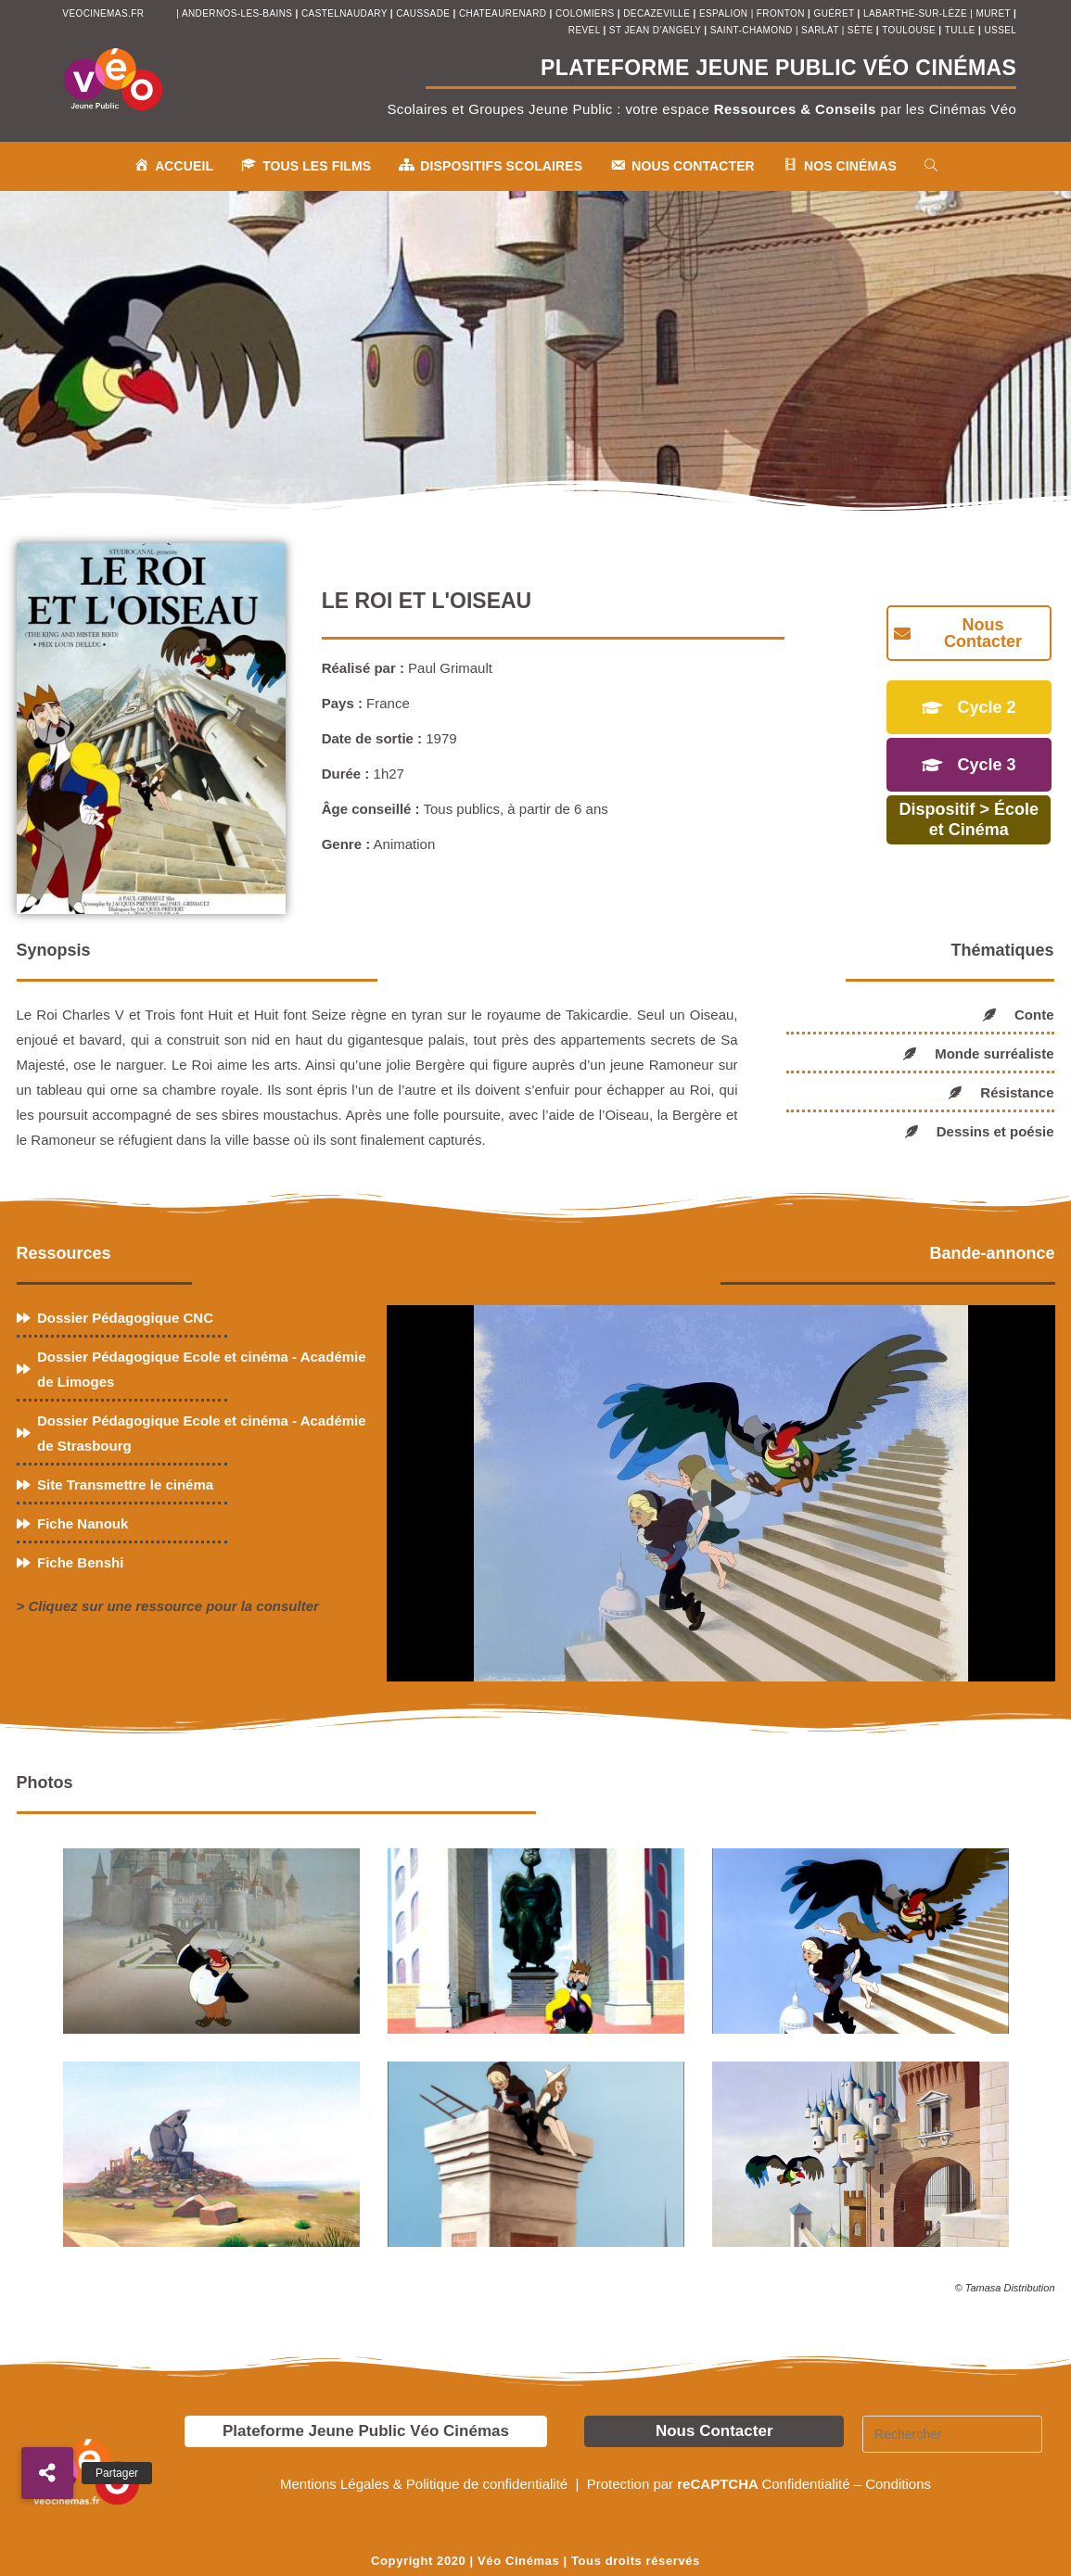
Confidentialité (805, 2484)
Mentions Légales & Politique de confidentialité (425, 2484)
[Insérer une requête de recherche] (952, 2434)
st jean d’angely (656, 30)
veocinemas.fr (103, 13)
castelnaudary (345, 13)
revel (584, 30)
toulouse (910, 30)
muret (994, 13)
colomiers (585, 13)
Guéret (833, 13)
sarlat (819, 30)
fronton (781, 13)
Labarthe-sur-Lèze (915, 13)
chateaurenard (504, 13)
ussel (1000, 30)
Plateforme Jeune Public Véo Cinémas (366, 2431)
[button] (47, 2473)
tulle (961, 30)
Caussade (423, 13)
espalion (723, 13)
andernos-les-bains (237, 13)
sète (862, 30)
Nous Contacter (714, 2431)
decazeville (658, 13)
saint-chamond (751, 30)
